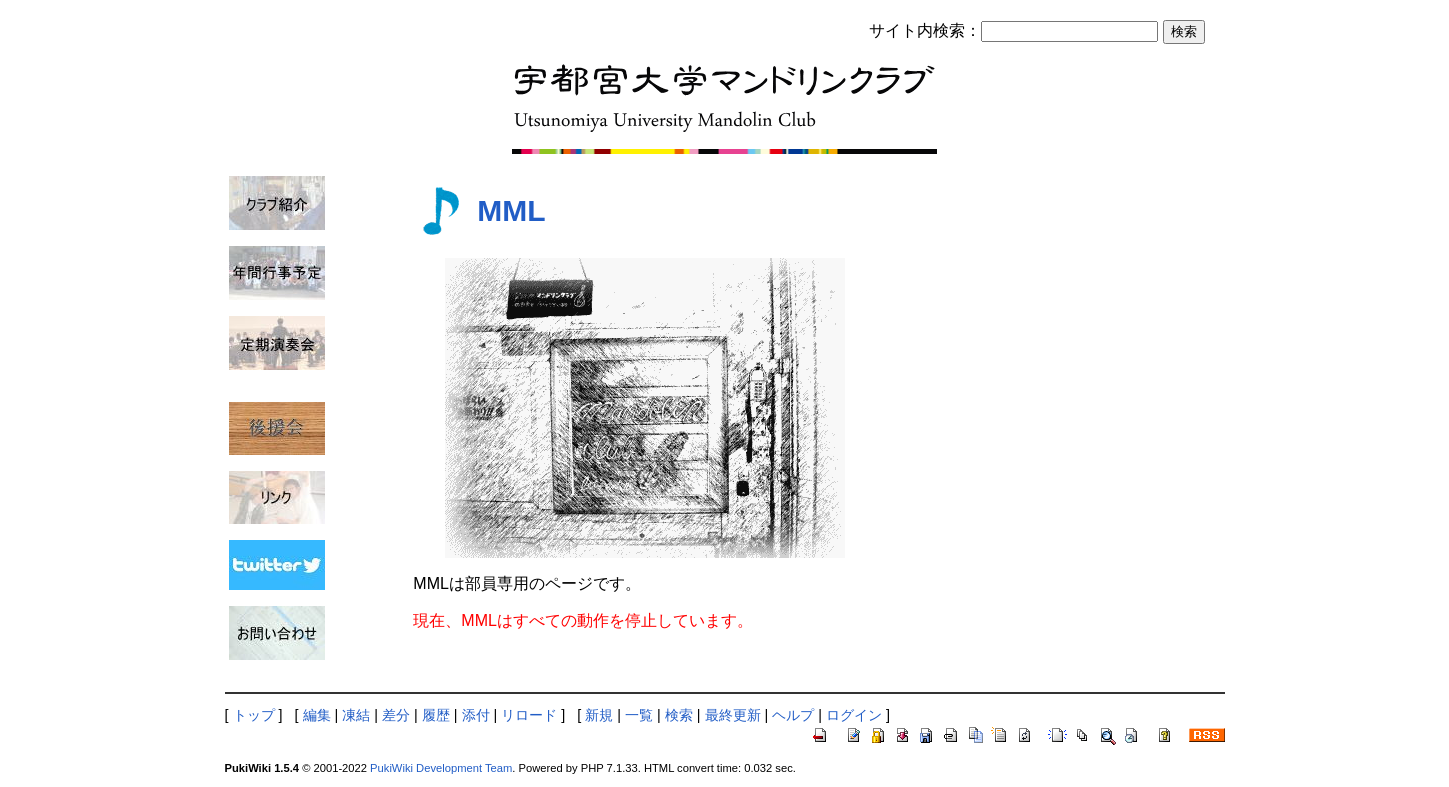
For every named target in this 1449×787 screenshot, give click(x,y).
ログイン (854, 715)
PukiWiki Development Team (441, 768)
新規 (599, 715)
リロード (529, 715)
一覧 (639, 715)
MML (511, 210)
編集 (317, 715)
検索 (679, 715)
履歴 (436, 715)
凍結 (356, 715)
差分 (396, 715)
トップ (254, 715)
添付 (476, 715)
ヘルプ (793, 715)
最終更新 (733, 715)
